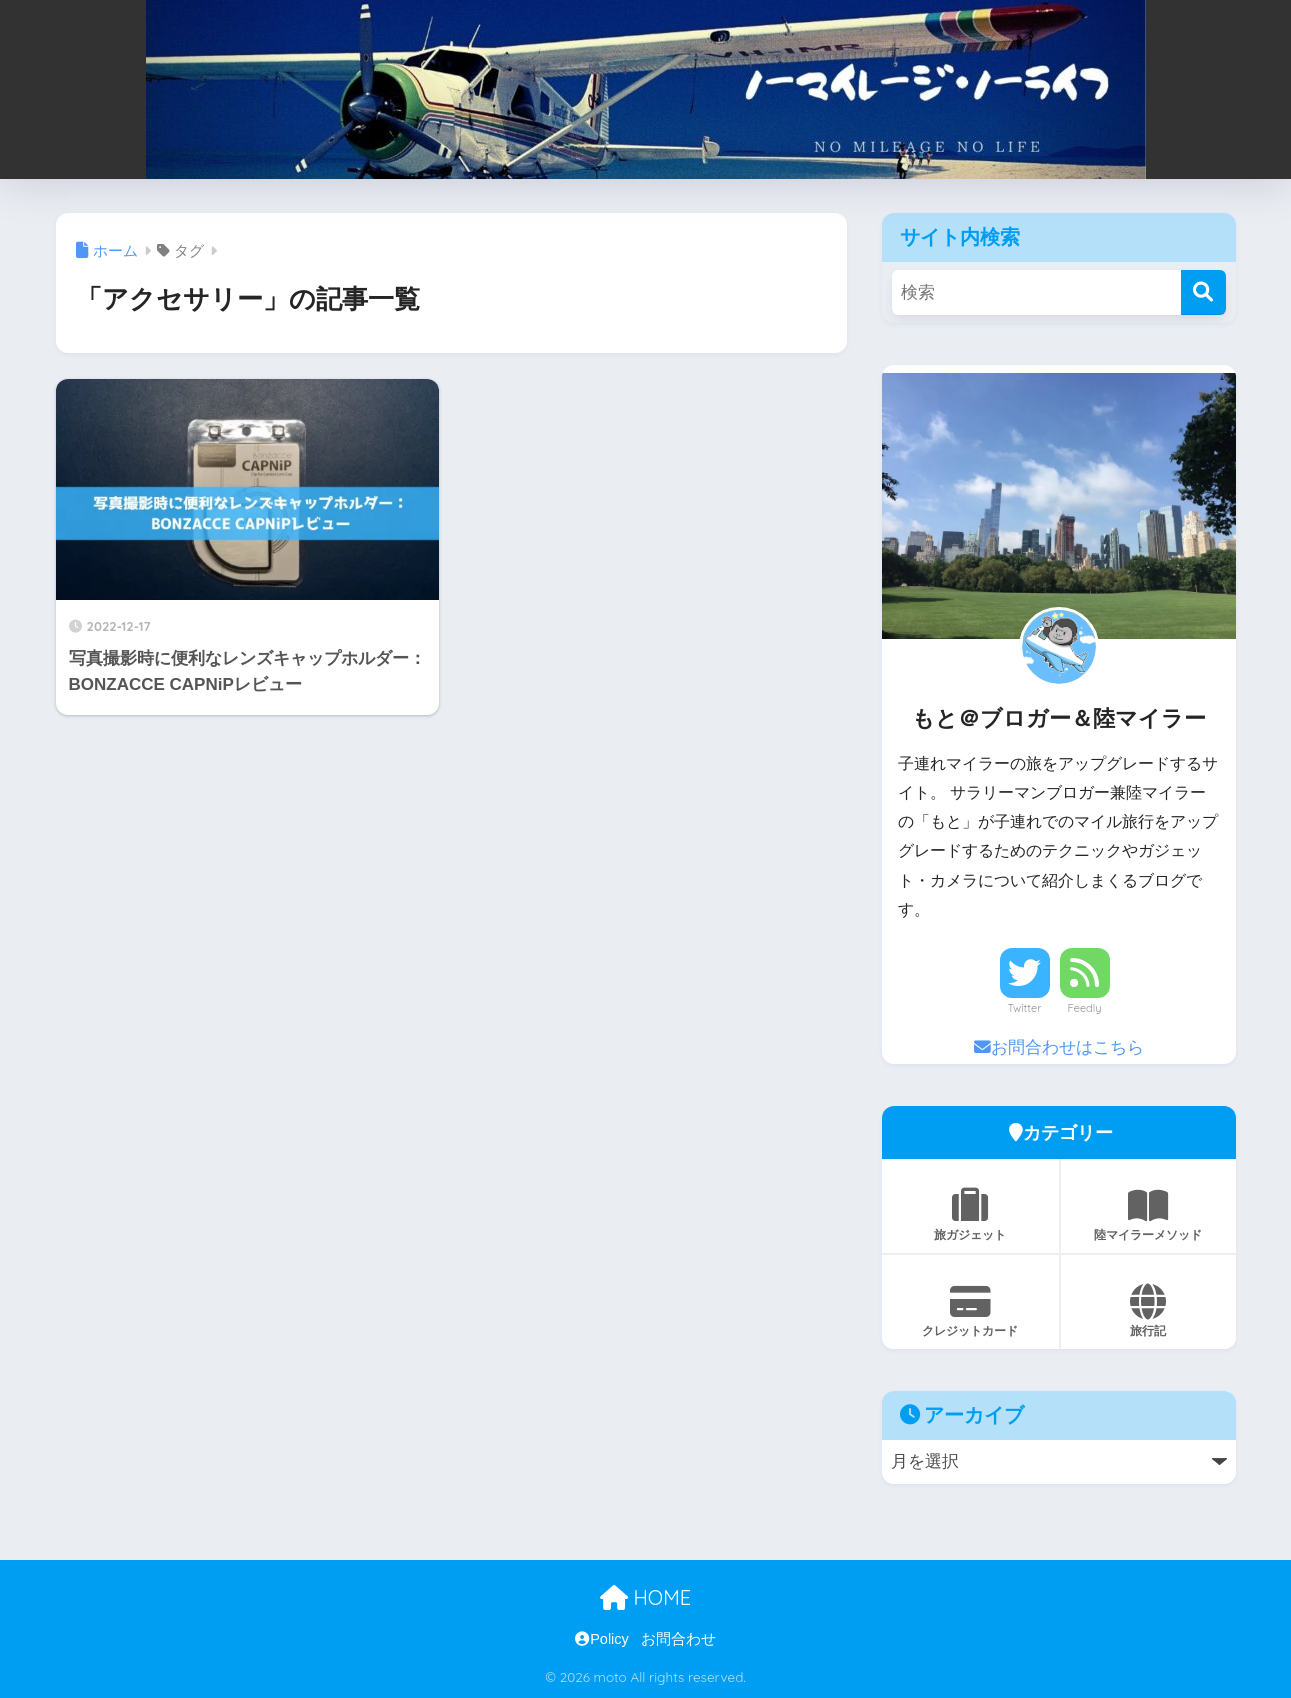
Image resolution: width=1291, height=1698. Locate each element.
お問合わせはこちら (1059, 1047)
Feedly (1085, 1008)
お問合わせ (678, 1639)
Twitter (1025, 1008)
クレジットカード (970, 1311)
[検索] (1203, 292)
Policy (602, 1639)
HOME (645, 1597)
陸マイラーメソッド (1148, 1215)
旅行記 (1148, 1311)
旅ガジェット (970, 1215)
